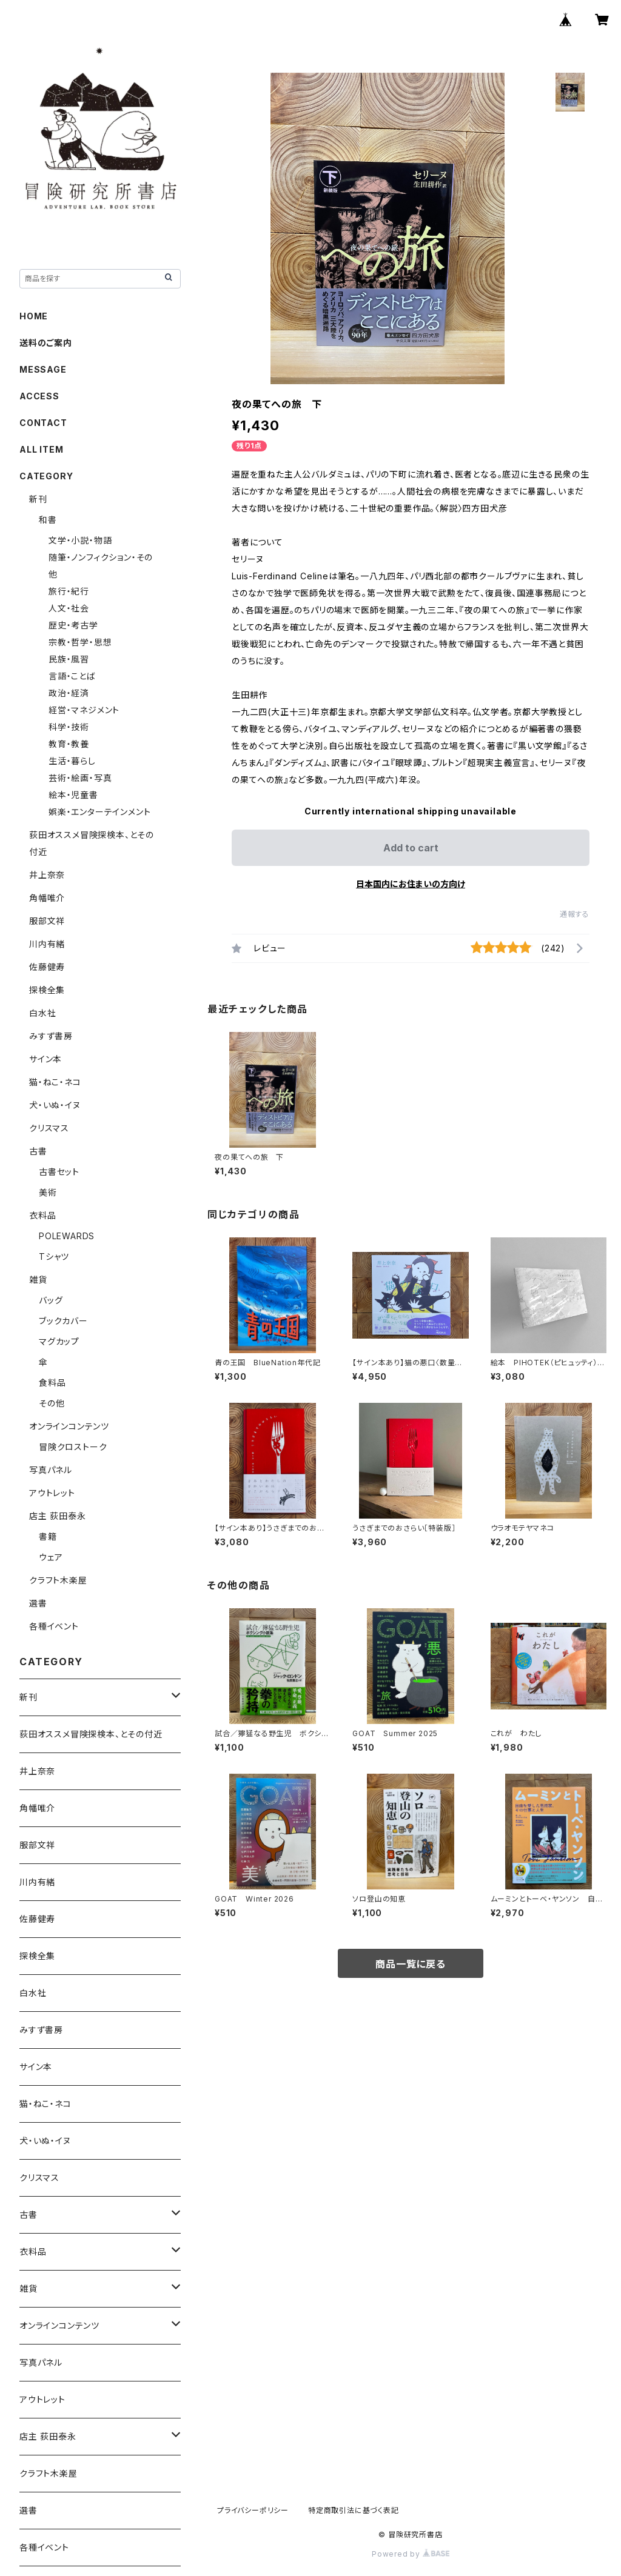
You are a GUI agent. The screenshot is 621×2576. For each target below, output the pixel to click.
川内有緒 (47, 944)
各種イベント (54, 1626)
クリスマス (49, 1128)
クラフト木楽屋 (58, 1580)
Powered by (410, 2553)
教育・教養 (69, 744)
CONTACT (43, 423)
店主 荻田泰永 (57, 1516)
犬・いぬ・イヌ (55, 1105)
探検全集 (47, 990)
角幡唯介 (47, 898)
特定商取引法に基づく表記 (353, 2510)
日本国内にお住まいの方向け (410, 884)
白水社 (42, 1013)
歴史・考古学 (73, 625)
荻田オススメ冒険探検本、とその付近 (91, 1734)
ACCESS (39, 396)
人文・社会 (69, 608)
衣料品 (42, 1215)
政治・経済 (69, 693)
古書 (38, 1151)
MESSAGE (43, 369)
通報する (574, 914)
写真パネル (50, 1470)
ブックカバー (63, 1321)
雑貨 (38, 1279)
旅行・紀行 (69, 591)
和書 (48, 519)
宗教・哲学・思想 (80, 642)
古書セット (59, 1172)
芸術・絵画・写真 (80, 778)
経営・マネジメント (84, 710)
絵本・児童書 (73, 795)
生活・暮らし (72, 761)
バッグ (50, 1300)
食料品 (52, 1382)
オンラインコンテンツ (69, 1426)
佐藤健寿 (47, 967)
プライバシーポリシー (253, 2510)
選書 (38, 1603)
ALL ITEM (41, 449)
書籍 (48, 1536)
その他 (51, 1403)
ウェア (50, 1557)
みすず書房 (51, 1036)
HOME (33, 316)
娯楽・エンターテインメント (99, 812)
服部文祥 (47, 921)
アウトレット (52, 1493)
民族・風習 (69, 659)
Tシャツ (54, 1256)
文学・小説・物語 (80, 540)
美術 (48, 1192)
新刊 (38, 499)
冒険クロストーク (73, 1447)
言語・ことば (72, 676)
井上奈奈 (47, 875)
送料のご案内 (45, 343)
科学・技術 (69, 727)
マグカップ (59, 1341)
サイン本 (45, 1059)
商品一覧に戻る (410, 1964)
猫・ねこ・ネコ (55, 1082)
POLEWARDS (67, 1236)
